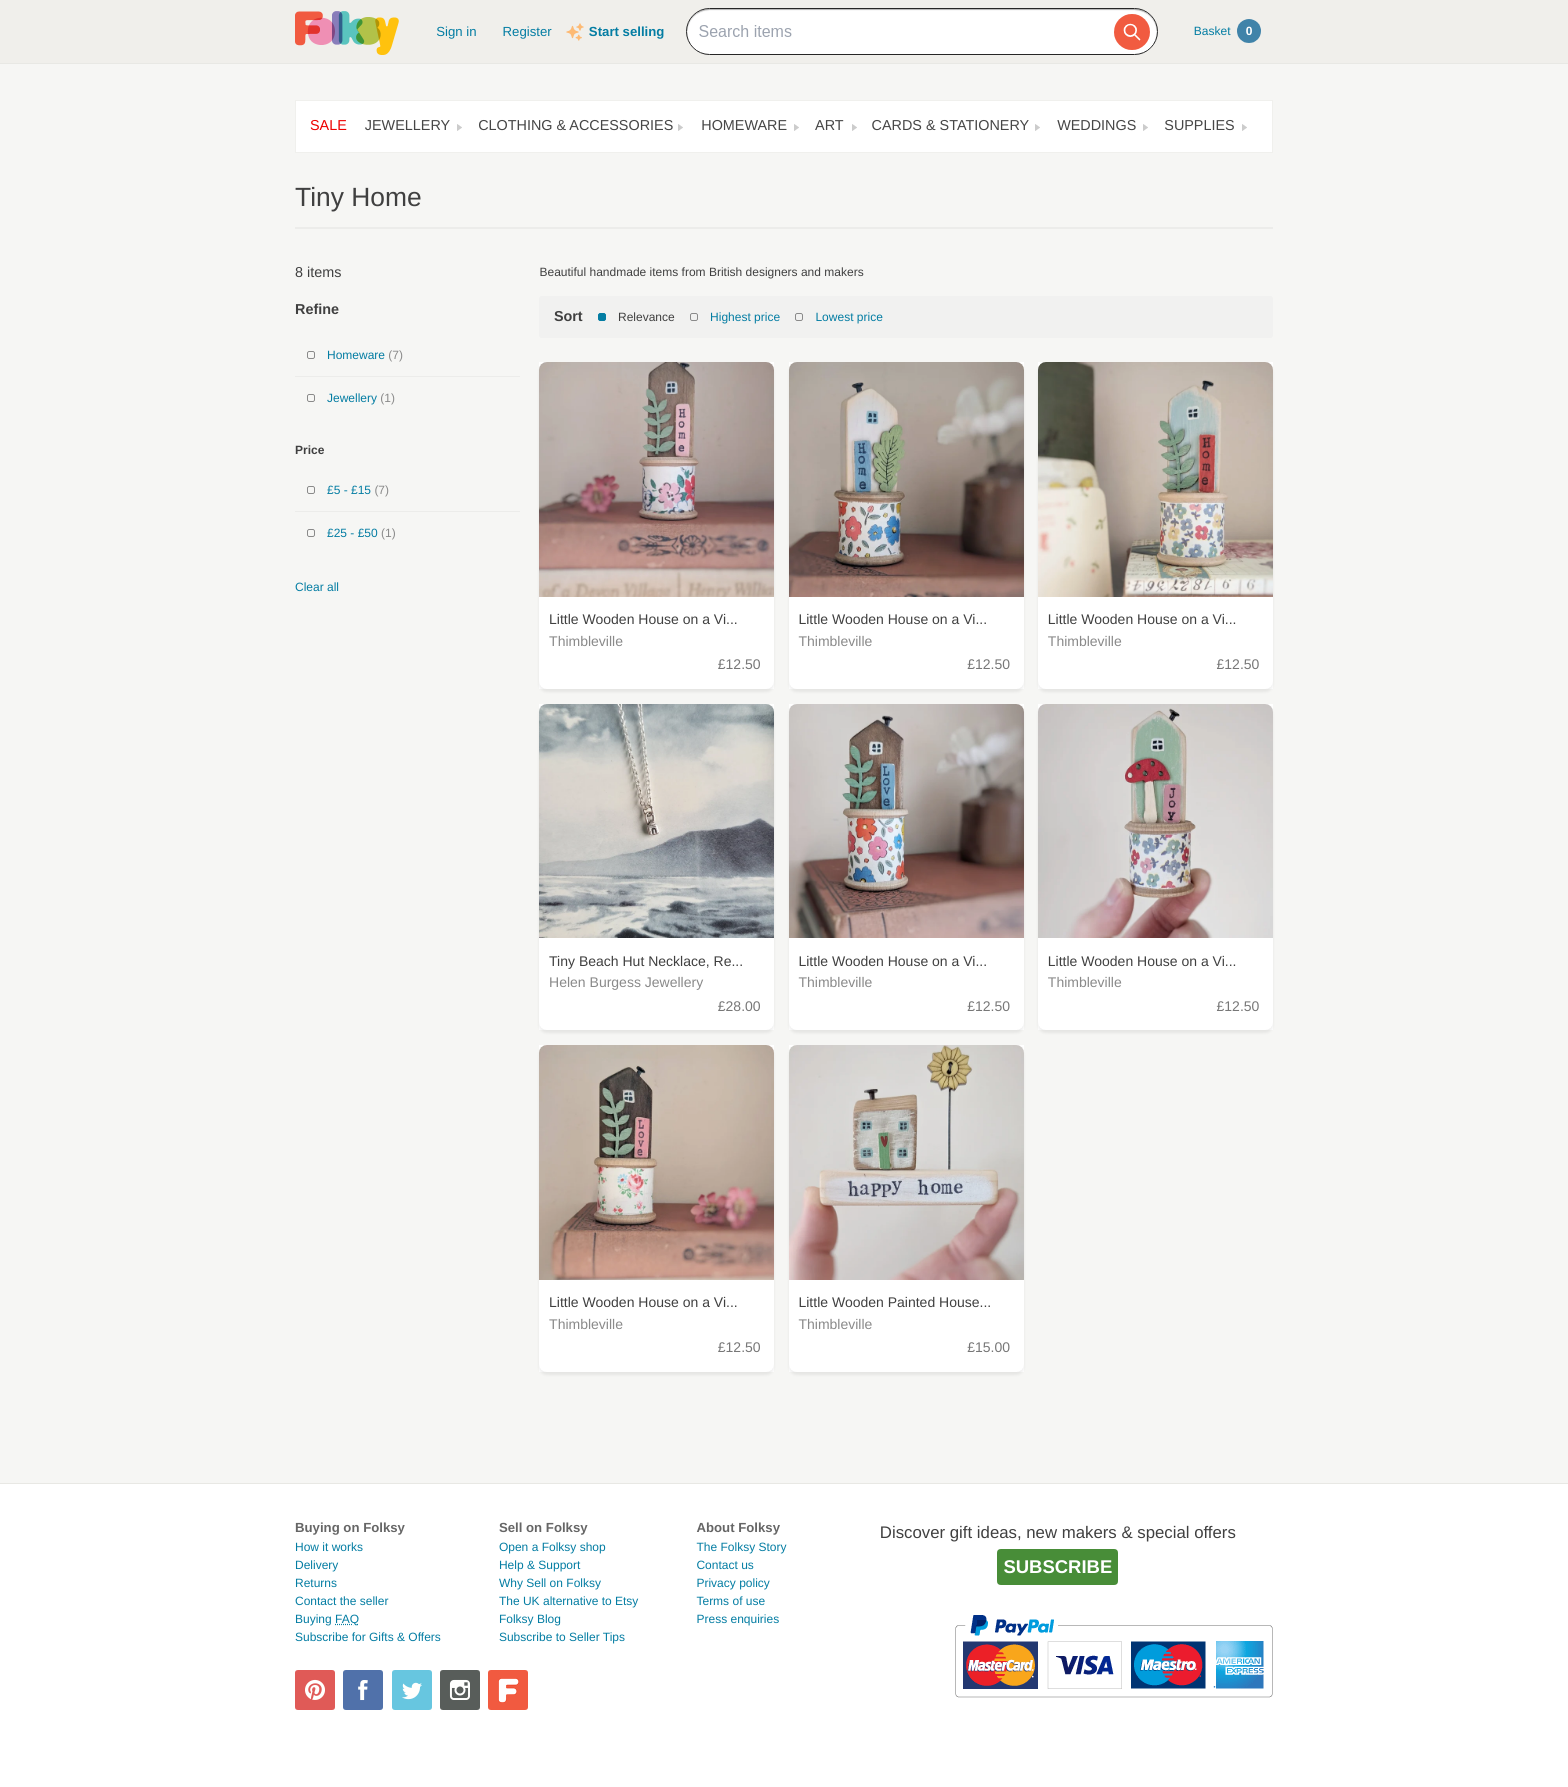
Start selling (626, 31)
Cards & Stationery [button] (951, 126)
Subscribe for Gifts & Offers (368, 1637)
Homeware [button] (744, 126)
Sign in (456, 31)
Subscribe (1057, 1566)
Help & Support (539, 1565)
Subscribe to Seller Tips (562, 1637)
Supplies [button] (1199, 126)
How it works (329, 1547)
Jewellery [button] (407, 126)
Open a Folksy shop (552, 1547)
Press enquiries (737, 1619)
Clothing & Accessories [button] (575, 126)
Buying (327, 1619)
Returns (316, 1583)
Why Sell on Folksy (550, 1583)
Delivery (316, 1565)
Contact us (724, 1565)
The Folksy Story (741, 1547)
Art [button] (829, 126)
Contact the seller (341, 1601)
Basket (1227, 31)
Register (527, 31)
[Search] (1132, 32)
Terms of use (730, 1601)
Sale (328, 126)
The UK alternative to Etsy (568, 1601)
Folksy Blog (530, 1619)
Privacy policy (732, 1583)
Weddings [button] (1096, 126)
